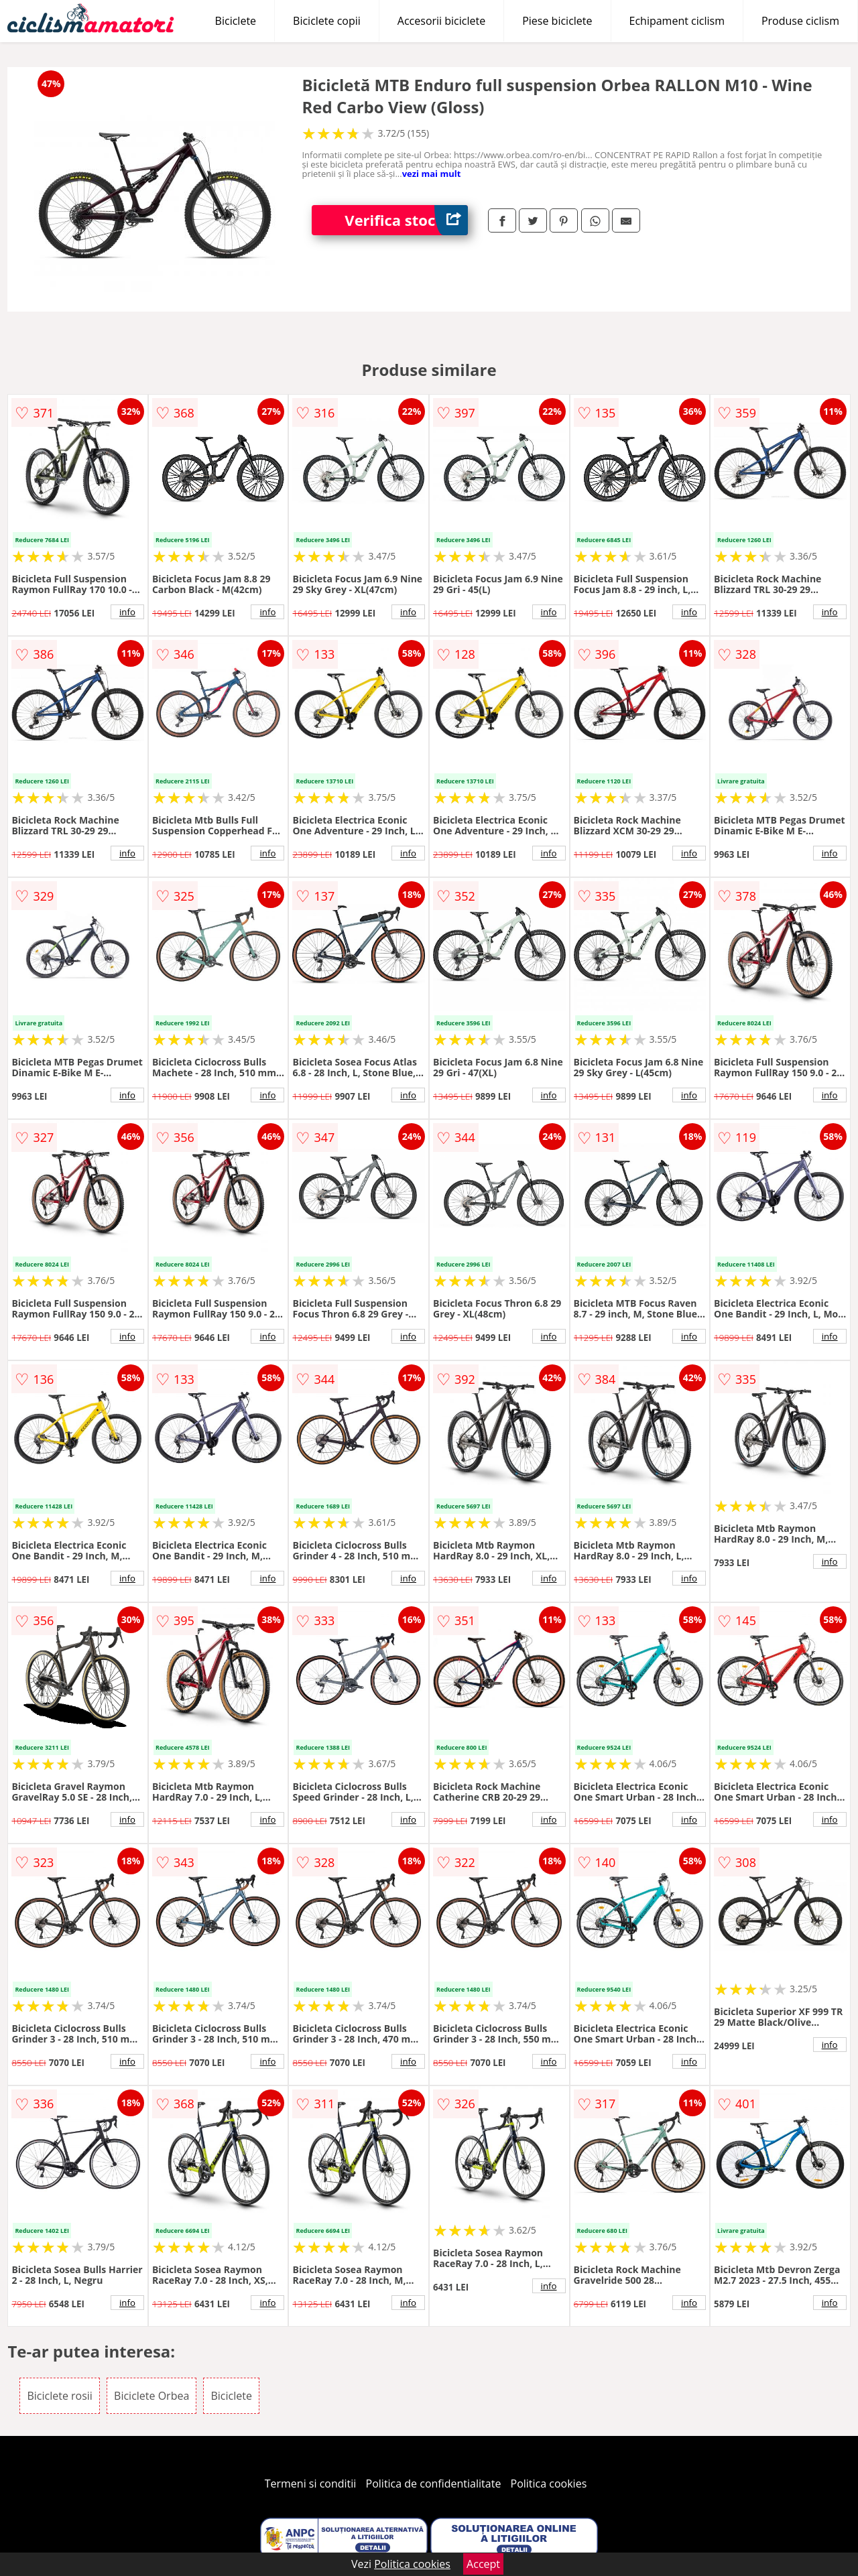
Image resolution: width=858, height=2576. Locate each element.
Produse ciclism (800, 20)
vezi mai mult (431, 174)
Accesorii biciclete (441, 20)
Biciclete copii (327, 20)
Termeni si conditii (311, 2483)
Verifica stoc (406, 220)
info (127, 612)
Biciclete (235, 20)
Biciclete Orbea (151, 2395)
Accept (483, 2564)
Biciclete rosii (59, 2395)
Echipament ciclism (677, 20)
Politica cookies (549, 2483)
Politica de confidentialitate (433, 2483)
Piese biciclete (557, 20)
